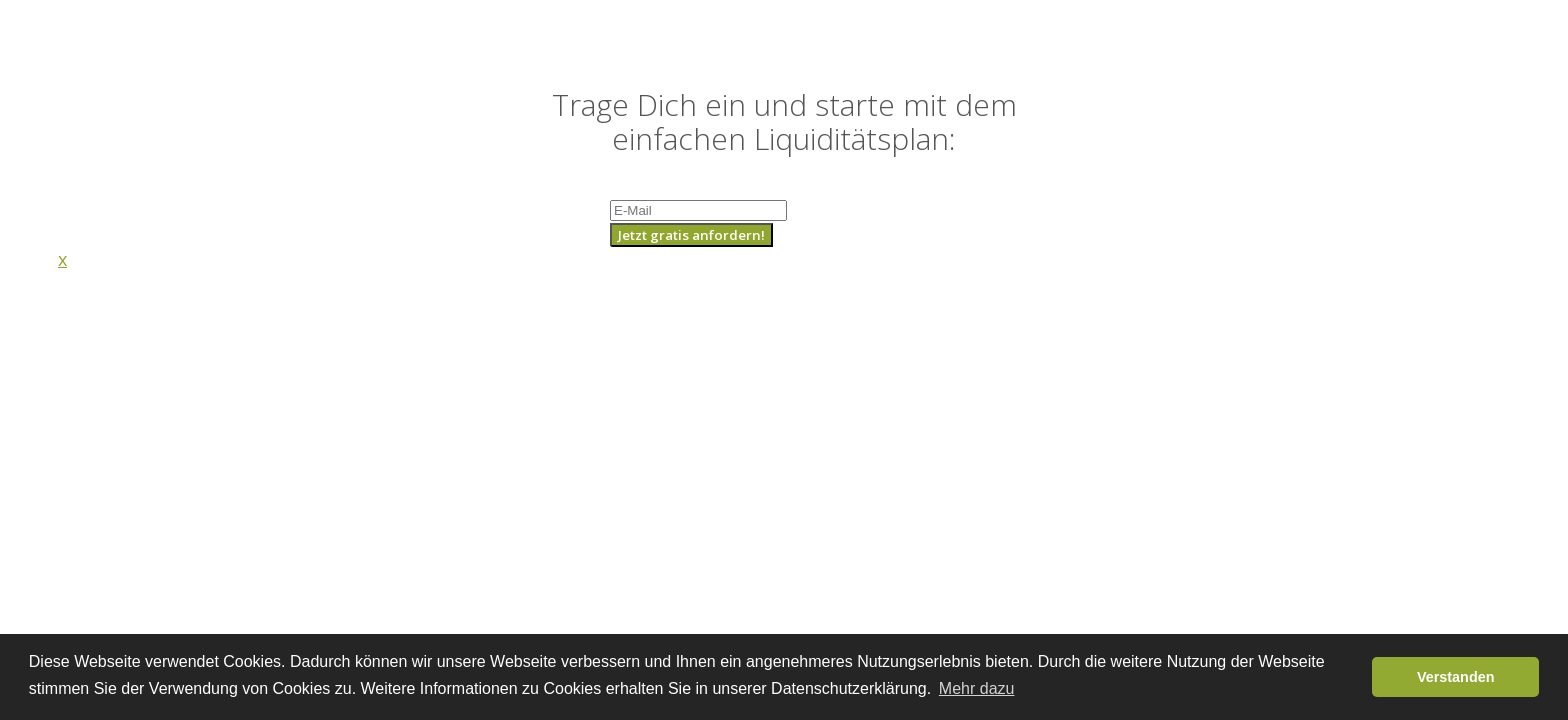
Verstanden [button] (1456, 677)
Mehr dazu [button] (977, 688)
